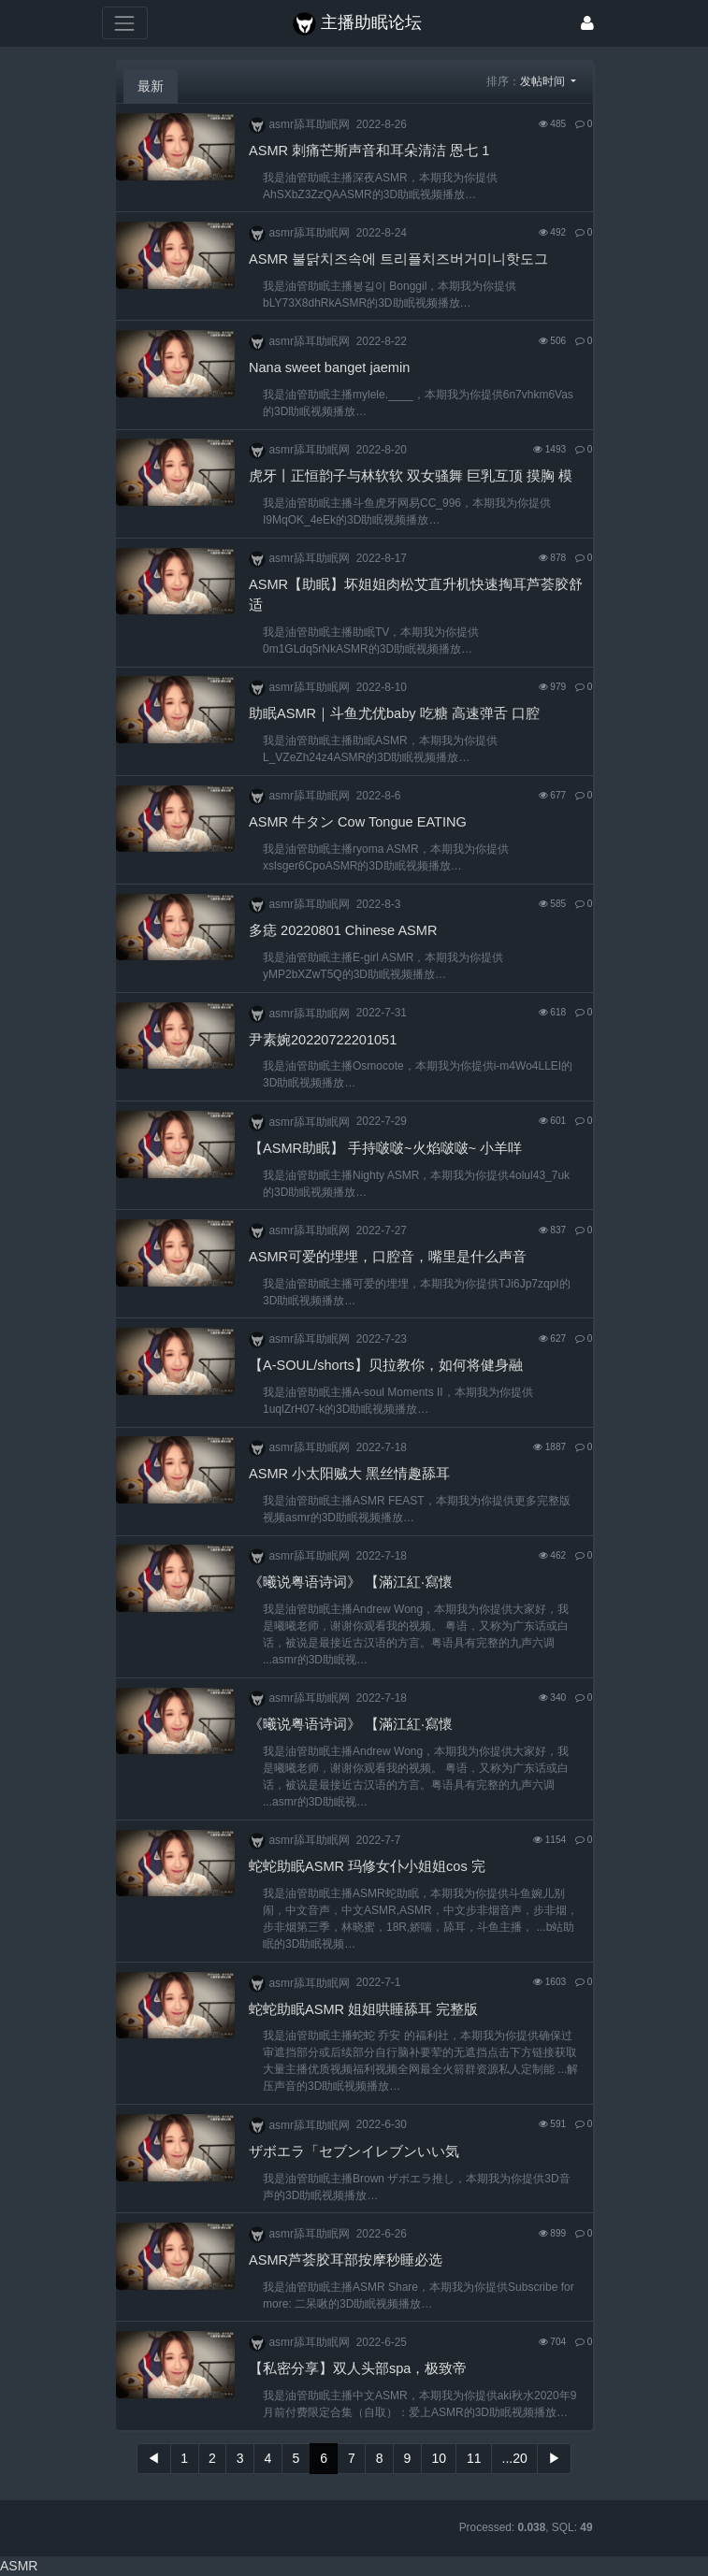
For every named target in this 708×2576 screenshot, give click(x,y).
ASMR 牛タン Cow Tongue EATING (358, 821)
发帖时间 (544, 81)
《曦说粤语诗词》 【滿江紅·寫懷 (351, 1582)
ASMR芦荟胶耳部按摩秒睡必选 (345, 2259)
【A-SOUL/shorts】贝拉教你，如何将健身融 (386, 1365)
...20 (514, 2458)
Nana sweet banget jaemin (329, 367)
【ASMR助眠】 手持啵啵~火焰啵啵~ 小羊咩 (385, 1148)
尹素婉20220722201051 (323, 1039)
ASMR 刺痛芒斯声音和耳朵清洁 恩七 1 (369, 150)
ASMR (18, 2565)
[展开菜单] (125, 23)
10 (438, 2458)
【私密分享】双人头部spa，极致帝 (358, 2368)
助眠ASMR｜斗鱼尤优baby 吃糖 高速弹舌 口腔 (394, 713)
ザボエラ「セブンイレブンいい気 (354, 2151)
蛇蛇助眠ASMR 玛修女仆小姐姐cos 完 (367, 1866)
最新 (150, 86)
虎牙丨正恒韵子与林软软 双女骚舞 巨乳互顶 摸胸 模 (410, 475)
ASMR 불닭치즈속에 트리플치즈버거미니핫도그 (398, 259)
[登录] (587, 23)
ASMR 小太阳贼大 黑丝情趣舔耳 (349, 1473)
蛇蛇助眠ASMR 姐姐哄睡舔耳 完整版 (363, 2009)
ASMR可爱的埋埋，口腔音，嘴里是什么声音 (388, 1256)
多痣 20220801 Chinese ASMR (343, 930)
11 (474, 2458)
